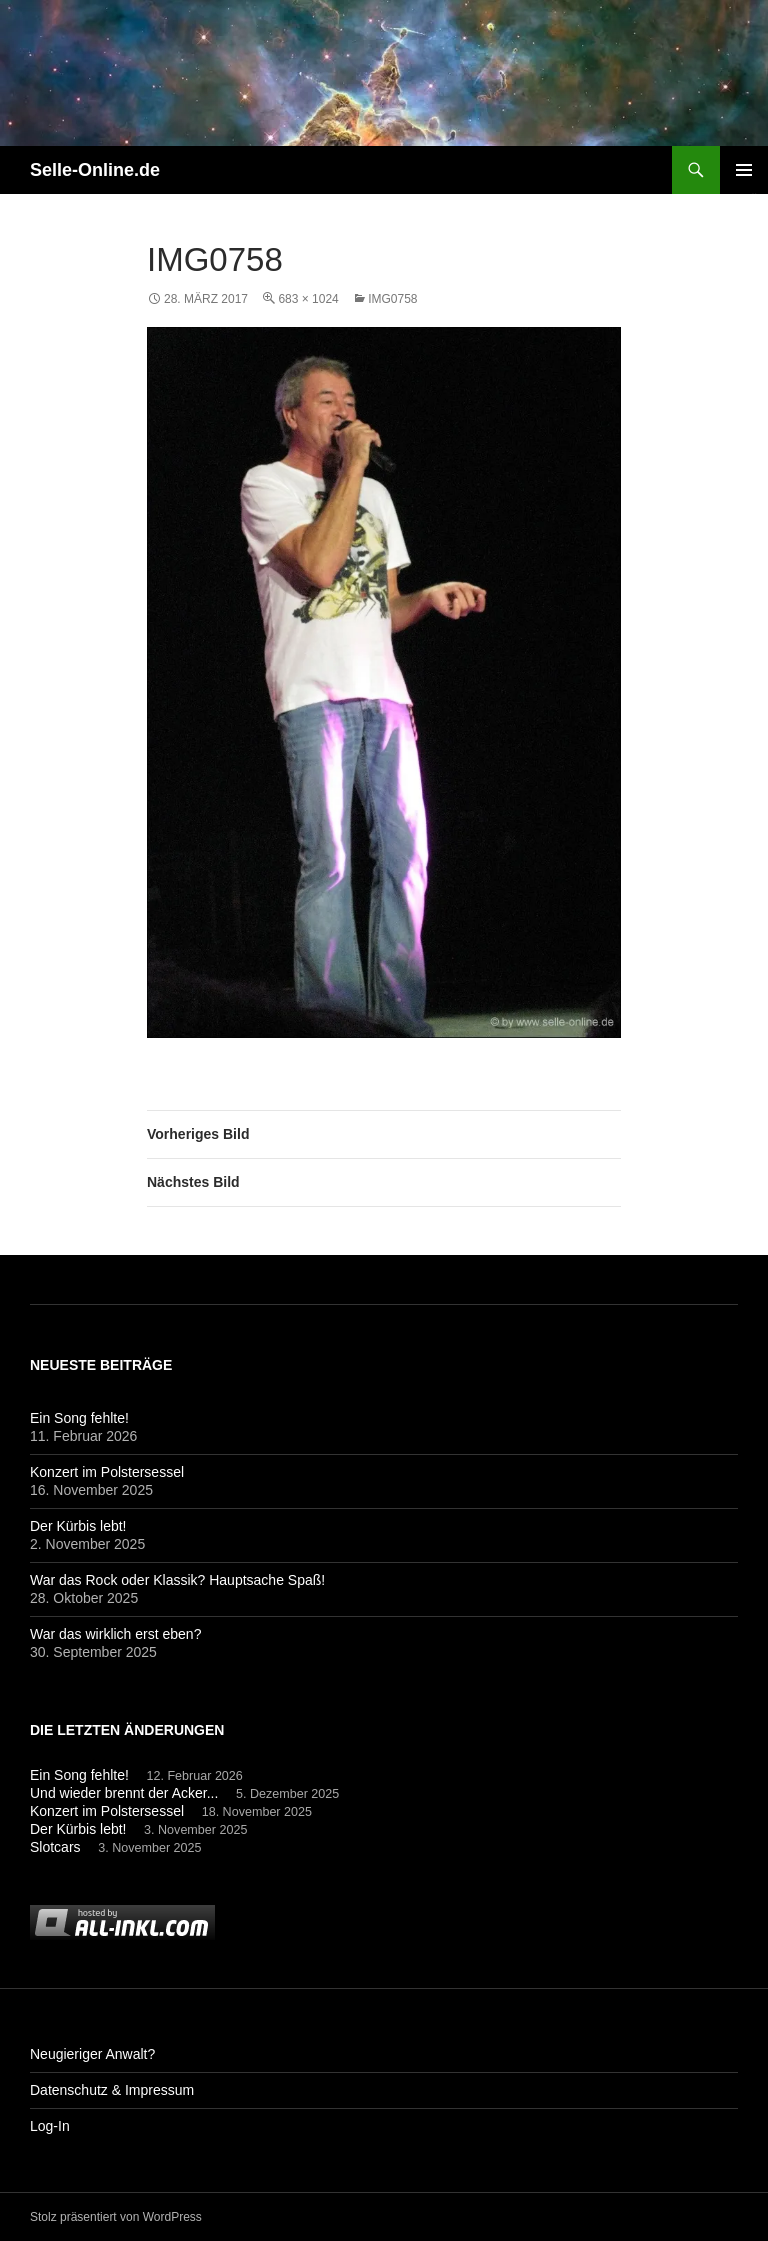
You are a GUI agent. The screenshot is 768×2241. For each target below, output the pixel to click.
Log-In (50, 2126)
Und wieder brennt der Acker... (124, 1793)
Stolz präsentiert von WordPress (116, 2217)
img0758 (392, 299)
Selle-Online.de (95, 170)
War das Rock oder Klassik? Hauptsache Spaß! (177, 1580)
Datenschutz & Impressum (112, 2090)
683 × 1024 (308, 299)
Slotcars (55, 1847)
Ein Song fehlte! (79, 1418)
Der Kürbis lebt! (78, 1526)
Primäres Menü (744, 170)
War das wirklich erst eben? (115, 1634)
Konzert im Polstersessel (107, 1472)
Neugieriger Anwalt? (92, 2054)
